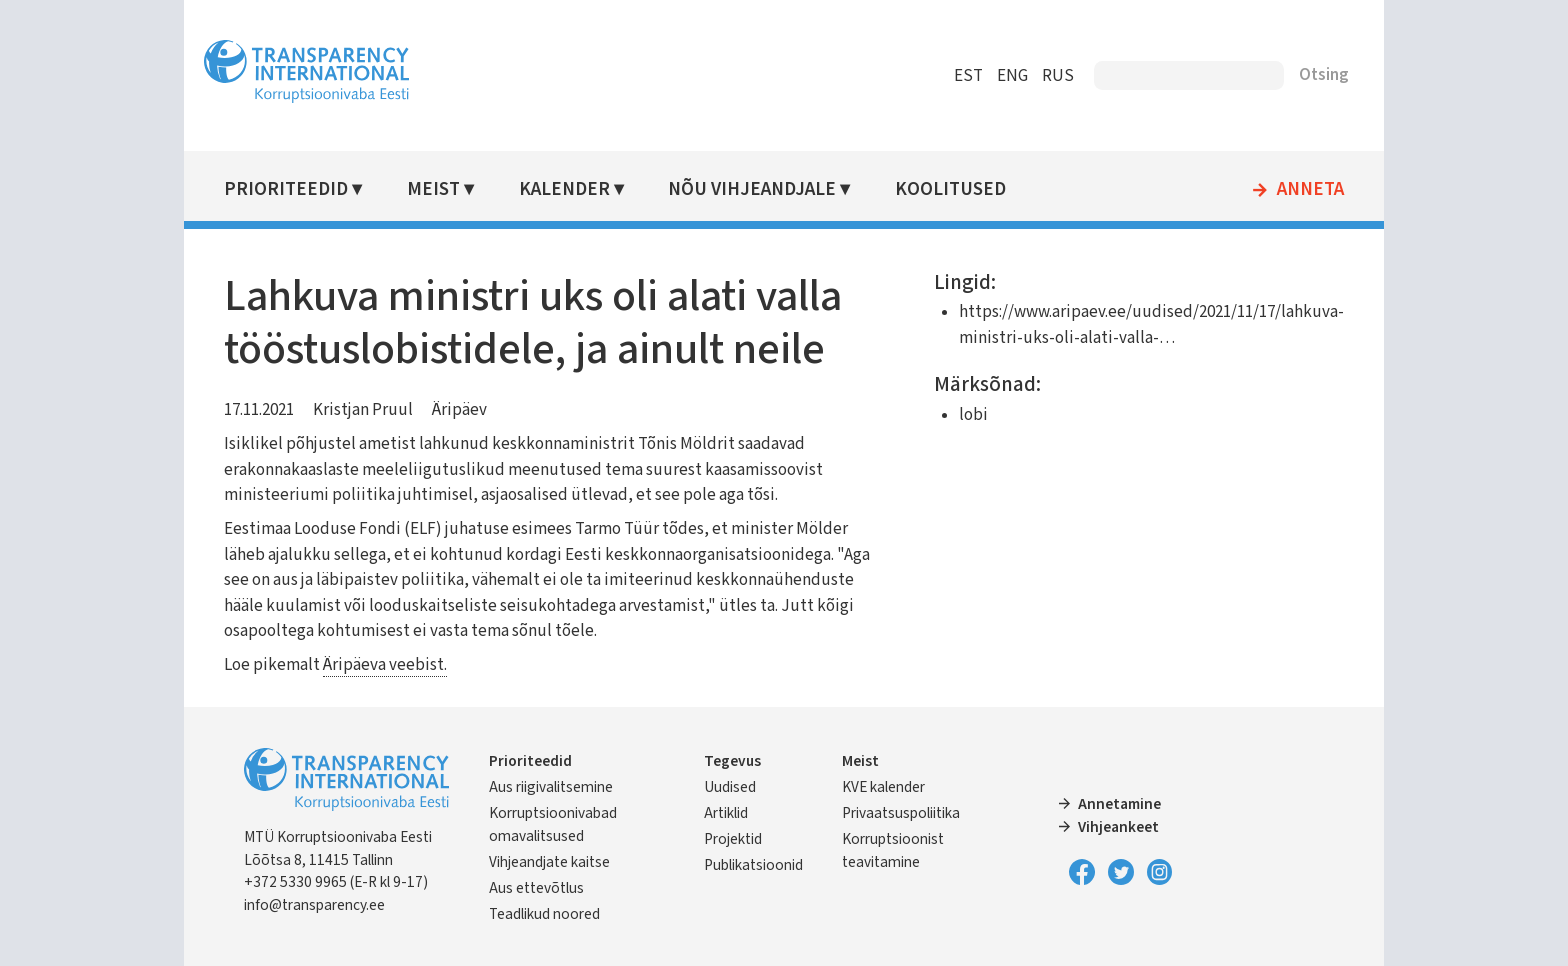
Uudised (730, 787)
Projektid (733, 839)
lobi (973, 415)
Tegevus (732, 761)
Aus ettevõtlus (536, 888)
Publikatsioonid (753, 865)
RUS (1058, 76)
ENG (1012, 76)
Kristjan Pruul (363, 410)
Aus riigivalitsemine (551, 787)
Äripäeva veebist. (385, 665)
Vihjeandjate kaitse (549, 862)
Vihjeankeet (1118, 827)
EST (968, 76)
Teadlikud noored (544, 914)
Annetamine (1119, 804)
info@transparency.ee (314, 905)
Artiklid (726, 813)
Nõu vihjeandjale (752, 189)
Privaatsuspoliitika (901, 813)
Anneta (1310, 190)
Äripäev (459, 410)
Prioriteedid (286, 189)
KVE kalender (883, 787)
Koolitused (950, 189)
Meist (433, 189)
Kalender (564, 189)
